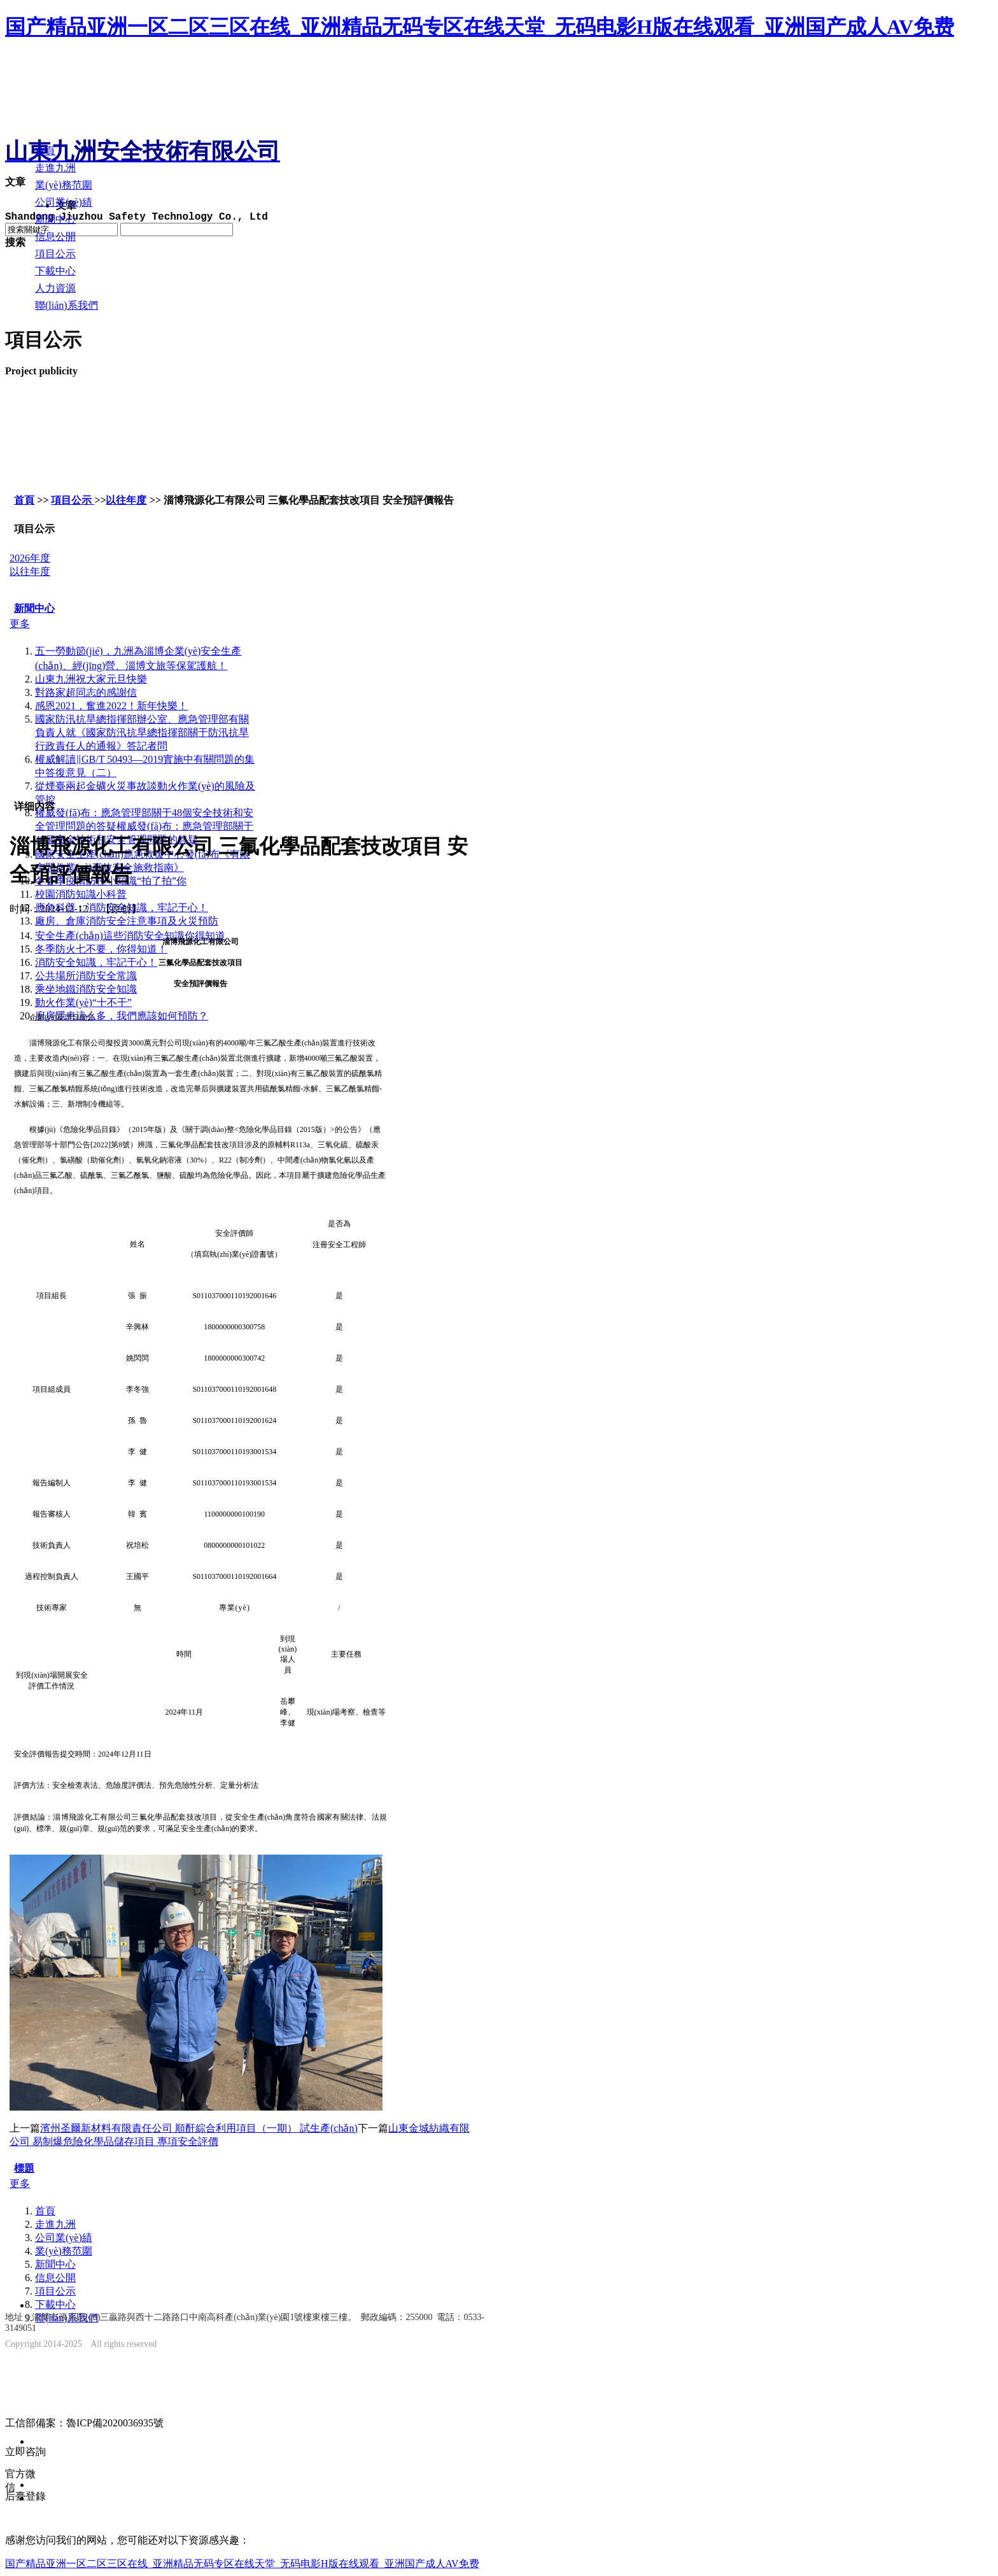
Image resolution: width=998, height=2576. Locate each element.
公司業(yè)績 (63, 2237)
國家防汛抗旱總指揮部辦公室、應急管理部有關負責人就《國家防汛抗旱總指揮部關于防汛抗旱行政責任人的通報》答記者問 (142, 732)
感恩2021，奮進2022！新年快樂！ (111, 705)
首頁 (24, 500)
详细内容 (34, 806)
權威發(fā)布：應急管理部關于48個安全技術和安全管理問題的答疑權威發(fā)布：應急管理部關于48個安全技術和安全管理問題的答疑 (144, 826)
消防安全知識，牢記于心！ (96, 962)
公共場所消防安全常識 (86, 975)
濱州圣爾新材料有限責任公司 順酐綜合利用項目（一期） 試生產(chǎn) (199, 2128)
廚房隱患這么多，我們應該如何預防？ (121, 1015)
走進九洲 (55, 2224)
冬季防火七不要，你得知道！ (101, 949)
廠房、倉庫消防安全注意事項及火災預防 (126, 921)
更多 (20, 623)
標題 (24, 2168)
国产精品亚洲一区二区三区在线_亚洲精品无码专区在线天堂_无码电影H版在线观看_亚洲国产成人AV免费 (479, 26)
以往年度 (126, 500)
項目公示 (72, 500)
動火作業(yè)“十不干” (83, 1002)
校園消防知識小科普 (81, 894)
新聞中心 (34, 608)
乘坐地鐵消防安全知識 (86, 989)
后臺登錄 (25, 2496)
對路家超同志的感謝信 (86, 692)
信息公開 (55, 2277)
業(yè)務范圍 (63, 2251)
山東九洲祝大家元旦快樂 (91, 679)
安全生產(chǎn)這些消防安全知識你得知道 (130, 935)
